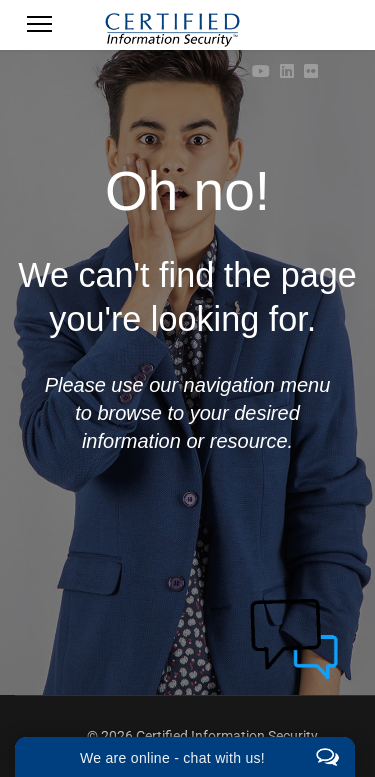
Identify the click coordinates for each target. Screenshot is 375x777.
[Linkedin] (287, 71)
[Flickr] (311, 71)
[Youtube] (261, 71)
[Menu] (39, 30)
